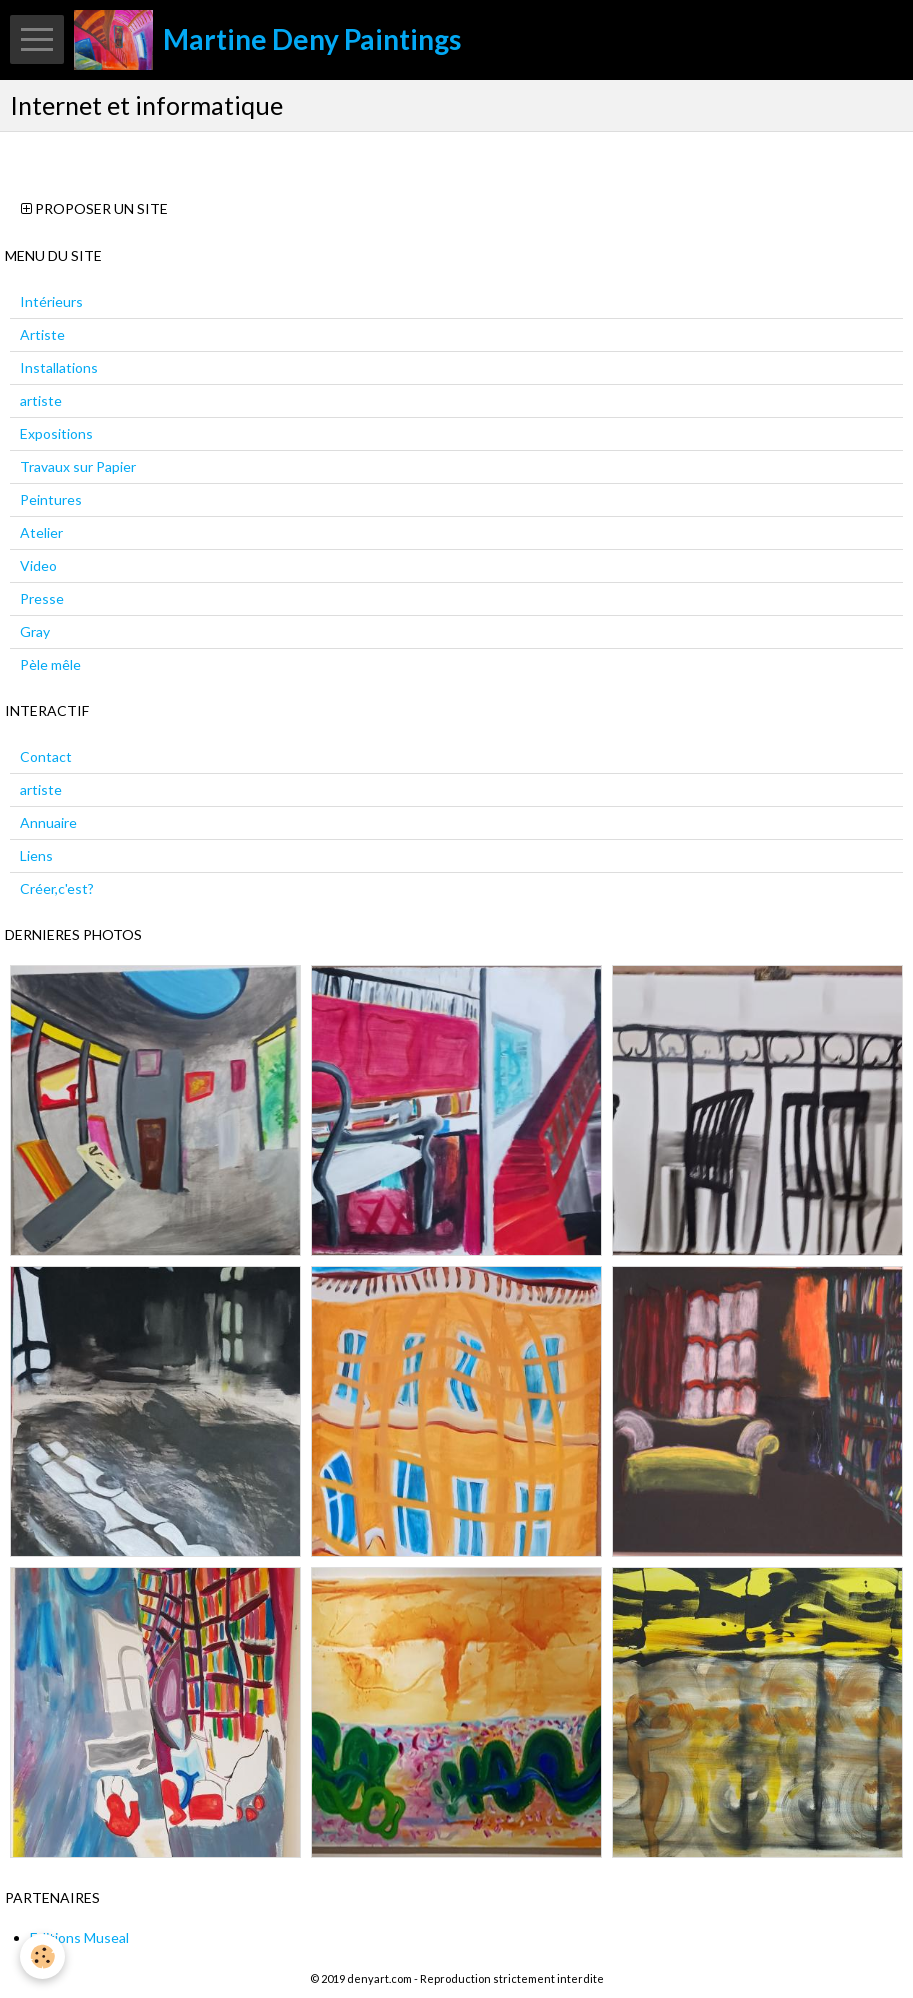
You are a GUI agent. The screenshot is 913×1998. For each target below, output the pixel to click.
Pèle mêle (50, 664)
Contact (46, 756)
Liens (36, 855)
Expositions (56, 433)
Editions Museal (79, 1937)
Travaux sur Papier (78, 466)
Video (38, 565)
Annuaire (48, 822)
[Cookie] (42, 1956)
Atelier (41, 532)
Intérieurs (51, 301)
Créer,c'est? (57, 888)
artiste (41, 400)
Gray (35, 631)
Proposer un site (94, 208)
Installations (59, 367)
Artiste (42, 334)
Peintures (51, 499)
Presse (42, 598)
